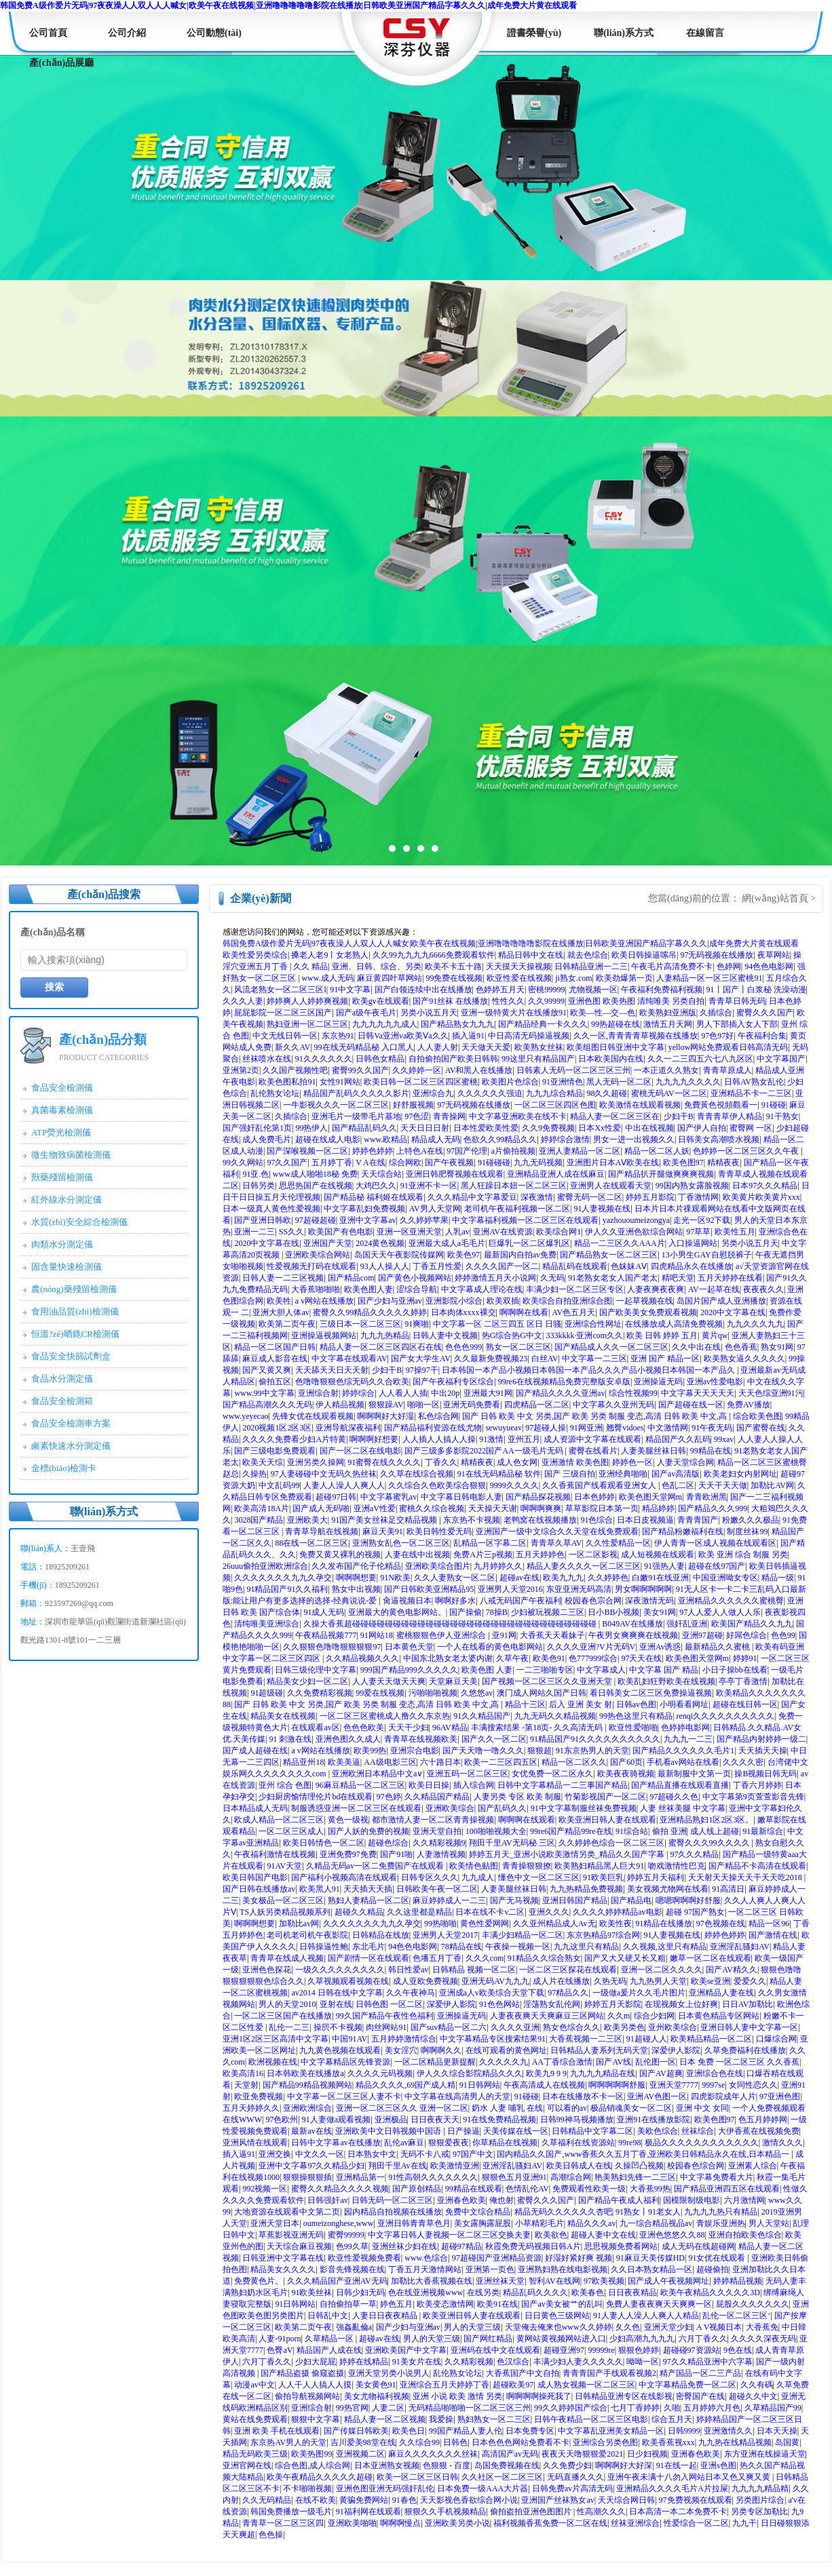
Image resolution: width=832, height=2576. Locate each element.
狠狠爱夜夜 (448, 2142)
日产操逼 (463, 2131)
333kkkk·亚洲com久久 (584, 1335)
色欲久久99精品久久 (500, 1139)
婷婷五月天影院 (612, 2004)
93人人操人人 (384, 1266)
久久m (618, 2016)
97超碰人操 (545, 1427)
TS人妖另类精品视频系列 (285, 1912)
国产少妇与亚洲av (390, 1301)
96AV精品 (450, 1727)
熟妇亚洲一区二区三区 (307, 1024)
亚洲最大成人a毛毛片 (447, 1243)
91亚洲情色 (562, 1082)
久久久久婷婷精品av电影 (617, 1912)
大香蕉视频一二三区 (585, 2039)
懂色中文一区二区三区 (539, 1877)
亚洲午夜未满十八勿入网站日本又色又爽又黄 (689, 2477)
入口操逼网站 (692, 1243)
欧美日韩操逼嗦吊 (644, 955)
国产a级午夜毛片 (366, 1012)
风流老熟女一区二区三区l (280, 989)
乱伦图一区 (655, 2062)
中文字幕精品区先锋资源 (345, 2062)
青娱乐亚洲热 (720, 2223)
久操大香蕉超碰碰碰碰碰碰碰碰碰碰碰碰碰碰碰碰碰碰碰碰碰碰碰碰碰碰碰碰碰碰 (451, 1623)
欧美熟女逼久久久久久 (744, 1358)
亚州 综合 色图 (285, 1785)
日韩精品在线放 (380, 1935)
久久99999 (546, 1001)
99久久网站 (243, 1162)
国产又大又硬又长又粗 (625, 1958)
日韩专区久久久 (429, 1877)
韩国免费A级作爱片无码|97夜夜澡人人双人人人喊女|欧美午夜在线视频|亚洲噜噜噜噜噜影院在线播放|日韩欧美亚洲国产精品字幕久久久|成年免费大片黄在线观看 (288, 5)
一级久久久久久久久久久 (340, 1969)
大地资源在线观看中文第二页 (287, 2212)
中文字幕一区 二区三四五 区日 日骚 (497, 1324)
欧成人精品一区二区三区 (279, 1819)
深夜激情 (537, 1197)
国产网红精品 (488, 2338)
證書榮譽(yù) (534, 33)
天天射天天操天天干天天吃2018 (746, 1877)
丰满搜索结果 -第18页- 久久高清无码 (538, 1727)
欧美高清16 (243, 2073)
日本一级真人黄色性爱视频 (271, 1208)
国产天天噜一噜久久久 (483, 1750)
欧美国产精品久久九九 (752, 1623)
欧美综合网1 (558, 1231)
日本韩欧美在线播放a (305, 2073)
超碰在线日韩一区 (745, 1704)
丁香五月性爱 (437, 1266)
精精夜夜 (723, 1162)
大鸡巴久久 (376, 1185)
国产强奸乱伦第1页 (257, 1128)
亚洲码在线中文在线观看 (495, 2350)
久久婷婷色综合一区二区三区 (611, 1843)
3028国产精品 (258, 1520)
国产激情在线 (773, 1935)
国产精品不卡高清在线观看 (757, 1866)
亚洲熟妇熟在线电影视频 (562, 2269)
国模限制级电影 (691, 2200)
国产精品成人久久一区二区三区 (611, 1347)
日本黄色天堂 (409, 1647)
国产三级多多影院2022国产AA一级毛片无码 (484, 1451)
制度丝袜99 (747, 1531)
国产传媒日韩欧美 (356, 2431)
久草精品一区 (330, 2338)
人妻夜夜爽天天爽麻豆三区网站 (547, 2016)
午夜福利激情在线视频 (275, 1854)
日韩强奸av (327, 2200)
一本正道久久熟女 (666, 1070)
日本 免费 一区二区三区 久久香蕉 (739, 2062)
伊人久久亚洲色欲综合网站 (634, 1231)
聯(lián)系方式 (624, 33)
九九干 (744, 2523)
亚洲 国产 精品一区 (665, 1358)
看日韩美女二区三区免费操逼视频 (651, 1693)
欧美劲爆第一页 (624, 978)
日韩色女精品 (380, 1058)
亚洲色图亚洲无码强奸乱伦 (385, 2488)
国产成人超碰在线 (255, 1750)
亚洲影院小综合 (454, 1301)
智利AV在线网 (554, 2281)
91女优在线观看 (717, 2258)
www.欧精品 (385, 1139)
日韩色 (455, 2442)
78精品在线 (461, 1946)
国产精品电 (631, 1900)
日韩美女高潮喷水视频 (718, 1139)
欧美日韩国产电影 (255, 1877)
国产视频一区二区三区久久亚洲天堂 (548, 1681)
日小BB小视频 (613, 1612)
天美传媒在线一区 (515, 2131)
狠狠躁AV (386, 1404)
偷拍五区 (275, 1381)
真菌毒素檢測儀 (62, 1110)
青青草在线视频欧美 (420, 1739)
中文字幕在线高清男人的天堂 (457, 2096)
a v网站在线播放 (324, 1301)
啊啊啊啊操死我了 (538, 2396)
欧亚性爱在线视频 (519, 978)
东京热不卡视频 (471, 1520)
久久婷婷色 (608, 1577)
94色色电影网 (768, 966)
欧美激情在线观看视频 (640, 1105)
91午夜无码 (712, 1427)
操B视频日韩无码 (765, 1773)
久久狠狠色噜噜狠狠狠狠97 (332, 1647)
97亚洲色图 (779, 2096)
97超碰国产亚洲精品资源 (497, 2258)
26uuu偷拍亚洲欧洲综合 (265, 1566)
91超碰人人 (646, 2039)
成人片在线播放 (561, 1981)
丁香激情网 (698, 1197)
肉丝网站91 (386, 2027)
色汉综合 (513, 2361)
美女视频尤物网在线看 (667, 1889)
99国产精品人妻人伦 (465, 2431)
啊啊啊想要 (356, 1577)
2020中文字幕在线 (266, 1243)
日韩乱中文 (327, 2315)
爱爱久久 (750, 1981)
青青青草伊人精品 (729, 1116)
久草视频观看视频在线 (348, 1981)
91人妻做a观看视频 (336, 2119)
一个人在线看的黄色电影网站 (490, 1647)
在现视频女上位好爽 (681, 2004)
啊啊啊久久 (441, 2050)
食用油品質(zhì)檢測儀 (75, 1311)
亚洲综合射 (318, 1393)
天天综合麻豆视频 (299, 2246)
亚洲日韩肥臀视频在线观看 (455, 1174)
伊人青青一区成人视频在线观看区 (715, 1543)
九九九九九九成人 (384, 1024)
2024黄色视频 (380, 1243)
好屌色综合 (746, 1635)
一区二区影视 (593, 1554)
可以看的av (567, 2108)
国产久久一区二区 (494, 1739)
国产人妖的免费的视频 (368, 1831)
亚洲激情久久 (728, 2431)
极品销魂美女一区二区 (631, 2108)
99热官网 (352, 2408)
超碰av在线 (519, 1577)
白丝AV (545, 1358)
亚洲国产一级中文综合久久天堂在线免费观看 (557, 1531)
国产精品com (351, 1278)
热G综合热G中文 (512, 1335)
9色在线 (737, 2350)
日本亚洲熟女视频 (386, 2465)
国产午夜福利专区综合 (453, 1381)
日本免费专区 (530, 2431)
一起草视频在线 (644, 1301)
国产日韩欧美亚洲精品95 (429, 1589)
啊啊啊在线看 (523, 1312)
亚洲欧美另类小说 (457, 2523)
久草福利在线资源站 (578, 2142)
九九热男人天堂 (658, 1981)
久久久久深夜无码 (763, 2338)
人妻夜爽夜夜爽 (655, 1289)
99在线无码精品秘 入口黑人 (364, 1047)
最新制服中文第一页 (694, 1773)
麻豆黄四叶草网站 (389, 978)
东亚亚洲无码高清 (578, 1589)
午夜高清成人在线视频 (544, 2085)
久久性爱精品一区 (618, 1543)
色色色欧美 (363, 1727)
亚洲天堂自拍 (437, 1831)
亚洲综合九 (433, 1093)
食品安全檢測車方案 (71, 1423)
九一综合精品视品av (656, 2223)
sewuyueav (504, 1427)
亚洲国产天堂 (327, 1243)
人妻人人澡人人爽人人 (344, 1485)
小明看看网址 (684, 1704)
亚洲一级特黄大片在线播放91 (514, 1012)
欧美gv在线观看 (380, 1001)
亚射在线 (336, 2004)
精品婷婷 (658, 1508)
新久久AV (292, 1047)
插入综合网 (473, 1785)
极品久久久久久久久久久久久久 (702, 2142)
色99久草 (352, 2246)
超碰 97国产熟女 (695, 1912)
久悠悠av (477, 1693)
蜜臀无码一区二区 (589, 1197)
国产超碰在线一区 (690, 1404)
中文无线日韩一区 (285, 1035)
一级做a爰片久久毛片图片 (638, 1992)
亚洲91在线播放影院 (653, 2119)
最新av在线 (311, 2131)
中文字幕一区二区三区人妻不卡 (344, 2096)
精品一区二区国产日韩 (275, 1347)
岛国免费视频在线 (507, 2465)
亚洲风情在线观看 (255, 2142)
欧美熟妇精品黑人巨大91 (599, 1866)
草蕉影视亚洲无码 (291, 2235)
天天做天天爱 (485, 1047)
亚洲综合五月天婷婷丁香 (444, 2384)
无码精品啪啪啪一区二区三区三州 (470, 2408)
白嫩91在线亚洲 (660, 1577)
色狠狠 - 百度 (446, 2465)
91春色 (404, 2500)
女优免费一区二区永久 (552, 1773)
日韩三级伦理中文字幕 (315, 1670)
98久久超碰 (606, 1093)
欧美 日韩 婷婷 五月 (662, 1335)
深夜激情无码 (649, 1600)
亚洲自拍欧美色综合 (745, 2235)
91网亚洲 (586, 1427)
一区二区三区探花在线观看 (568, 1969)
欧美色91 (549, 1658)
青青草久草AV (556, 1543)
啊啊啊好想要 (373, 1439)
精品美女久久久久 (283, 2269)
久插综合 (716, 1012)
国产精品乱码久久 (364, 1128)
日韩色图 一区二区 (389, 2004)
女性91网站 (340, 1082)
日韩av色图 (636, 1704)
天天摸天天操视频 (518, 966)
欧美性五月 (735, 1231)
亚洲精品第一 (360, 2177)
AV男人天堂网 (435, 1208)
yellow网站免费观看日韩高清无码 (728, 1047)
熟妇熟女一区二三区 (494, 2419)
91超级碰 (266, 1693)
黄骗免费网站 (363, 2500)
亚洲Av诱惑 (660, 1647)
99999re (601, 2350)
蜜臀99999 (346, 2235)
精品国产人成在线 (329, 2350)
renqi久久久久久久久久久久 (725, 1716)
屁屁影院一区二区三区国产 (283, 1012)
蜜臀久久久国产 (764, 1012)
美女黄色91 (376, 2384)
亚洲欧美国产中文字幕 (406, 2350)
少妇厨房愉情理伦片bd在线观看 (316, 1796)
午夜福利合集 (762, 1035)
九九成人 (477, 1877)
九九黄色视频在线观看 (340, 2050)
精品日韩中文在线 (530, 955)
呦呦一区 (642, 2361)
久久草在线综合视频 (416, 1474)
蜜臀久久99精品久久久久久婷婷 (370, 1312)
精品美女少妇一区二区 (307, 1681)
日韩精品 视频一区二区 (474, 1969)
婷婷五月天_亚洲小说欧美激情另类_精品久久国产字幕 (567, 1854)
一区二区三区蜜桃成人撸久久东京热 (385, 1716)
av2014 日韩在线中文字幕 (336, 1992)
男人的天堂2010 (287, 2004)
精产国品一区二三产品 (700, 2373)
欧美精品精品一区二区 (711, 2039)
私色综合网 (438, 1416)
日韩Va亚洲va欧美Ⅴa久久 (403, 1035)
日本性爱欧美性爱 (485, 1128)
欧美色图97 (683, 1162)
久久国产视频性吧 (295, 1070)
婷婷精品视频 (737, 2281)
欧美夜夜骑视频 (625, 1773)
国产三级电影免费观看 (275, 1451)
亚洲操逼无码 (658, 1381)
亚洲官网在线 (247, 2465)
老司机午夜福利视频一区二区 (517, 1208)
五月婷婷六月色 (711, 2408)
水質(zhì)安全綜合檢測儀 (79, 1222)
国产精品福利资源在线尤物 (433, 1427)
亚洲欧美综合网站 (317, 1255)
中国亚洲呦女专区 (725, 1577)
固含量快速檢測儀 (66, 1267)
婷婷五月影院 (650, 1197)
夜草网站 (773, 955)
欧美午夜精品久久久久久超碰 (320, 2477)
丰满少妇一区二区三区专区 (575, 1289)
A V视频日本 (719, 2327)
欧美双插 (503, 1301)
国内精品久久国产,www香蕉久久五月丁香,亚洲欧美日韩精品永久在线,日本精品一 (644, 2154)
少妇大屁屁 (315, 2361)
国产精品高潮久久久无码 (267, 1404)
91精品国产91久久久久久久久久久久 (595, 1739)
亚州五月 (524, 1439)
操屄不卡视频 (338, 2027)
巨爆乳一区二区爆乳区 (529, 1243)
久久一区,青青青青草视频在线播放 (635, 1035)
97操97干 (422, 1370)
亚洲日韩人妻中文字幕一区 (749, 2027)
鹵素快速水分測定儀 (71, 1446)
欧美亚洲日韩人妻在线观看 (607, 1819)
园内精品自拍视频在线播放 (393, 2212)
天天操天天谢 (492, 1508)
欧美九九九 (563, 1577)
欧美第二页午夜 (287, 1324)
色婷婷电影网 (685, 1727)
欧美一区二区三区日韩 (417, 2477)
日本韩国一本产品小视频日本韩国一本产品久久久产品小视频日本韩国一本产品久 (589, 1370)
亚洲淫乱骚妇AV (740, 1946)
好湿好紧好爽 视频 (578, 2258)
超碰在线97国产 (716, 1566)
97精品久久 (568, 1992)
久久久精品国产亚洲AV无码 (337, 2281)
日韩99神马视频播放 (576, 2119)
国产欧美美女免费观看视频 (648, 1312)
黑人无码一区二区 (618, 1082)
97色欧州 (281, 2119)
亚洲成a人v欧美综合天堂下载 (491, 1992)
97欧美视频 (604, 2281)
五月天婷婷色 (540, 1554)
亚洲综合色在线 (714, 2073)
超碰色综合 (388, 1843)
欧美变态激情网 (445, 2304)
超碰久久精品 (359, 1912)
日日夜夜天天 (435, 2119)
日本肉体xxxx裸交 (463, 1312)
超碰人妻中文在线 (603, 2235)
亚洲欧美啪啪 (352, 2523)
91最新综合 (762, 1831)
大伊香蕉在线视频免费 (758, 2131)
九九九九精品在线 (602, 2073)
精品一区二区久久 (574, 1762)
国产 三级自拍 (569, 1474)
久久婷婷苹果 (424, 1220)
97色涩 (416, 1116)
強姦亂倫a (354, 2327)
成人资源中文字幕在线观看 (592, 1439)
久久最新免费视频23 (490, 1358)
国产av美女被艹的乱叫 (561, 2304)
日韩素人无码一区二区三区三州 (573, 1070)
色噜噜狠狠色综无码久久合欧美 (352, 1381)
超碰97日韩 (336, 1497)
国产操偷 (465, 1612)
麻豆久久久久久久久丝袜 (433, 2454)
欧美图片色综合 (510, 1082)
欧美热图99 (311, 2454)
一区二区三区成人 (291, 1831)
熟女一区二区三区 (518, 1347)
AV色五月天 (573, 1312)
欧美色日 (408, 2431)
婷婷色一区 (632, 1462)
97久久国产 (287, 1162)
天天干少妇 (408, 1727)
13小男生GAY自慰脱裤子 (707, 1255)
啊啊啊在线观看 (526, 1819)
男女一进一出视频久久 (634, 1139)
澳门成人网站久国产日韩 (541, 1693)
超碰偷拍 (712, 2269)
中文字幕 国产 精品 (663, 1670)
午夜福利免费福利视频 (661, 989)
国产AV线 (613, 2062)
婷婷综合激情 (565, 1139)
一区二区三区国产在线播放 (283, 2016)
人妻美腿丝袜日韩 (653, 1451)
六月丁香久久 (703, 2338)
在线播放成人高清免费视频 (674, 1324)
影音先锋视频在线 (352, 2269)
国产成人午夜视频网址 (668, 2281)
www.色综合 (426, 2258)
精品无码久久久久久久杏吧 (563, 2212)
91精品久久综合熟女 (544, 1958)
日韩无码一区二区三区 (392, 2200)
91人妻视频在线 (601, 1208)
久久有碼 (756, 2384)
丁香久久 (441, 1462)
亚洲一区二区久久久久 (661, 1969)
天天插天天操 (762, 1750)
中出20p (445, 1393)
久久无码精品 (266, 2500)
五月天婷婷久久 (251, 2108)
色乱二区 (678, 1485)
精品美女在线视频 (283, 1716)
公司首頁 (48, 33)
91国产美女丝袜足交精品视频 (385, 1520)
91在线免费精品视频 (499, 2119)
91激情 (491, 1439)
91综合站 (632, 1831)
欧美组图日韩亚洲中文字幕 (615, 1047)
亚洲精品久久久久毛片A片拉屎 (672, 2488)
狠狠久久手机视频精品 (445, 2511)
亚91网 (504, 1635)
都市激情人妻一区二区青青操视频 (433, 1819)
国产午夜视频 (449, 1162)
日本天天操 (777, 2431)
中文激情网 (667, 1427)
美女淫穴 (401, 2050)
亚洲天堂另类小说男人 (389, 2373)
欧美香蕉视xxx (668, 2442)
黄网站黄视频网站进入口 (561, 2338)
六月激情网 (744, 2200)
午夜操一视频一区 (517, 1946)
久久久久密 (743, 1762)
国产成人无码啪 (320, 1508)
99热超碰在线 (615, 1024)
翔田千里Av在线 (397, 2165)
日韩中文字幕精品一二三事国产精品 (562, 1785)
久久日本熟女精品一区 (651, 2269)
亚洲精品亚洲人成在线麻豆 (556, 1174)
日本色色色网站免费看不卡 (520, 2442)
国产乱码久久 (502, 1808)
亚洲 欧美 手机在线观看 (277, 2431)
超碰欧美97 (513, 2384)
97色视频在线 (720, 1923)
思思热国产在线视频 (315, 1185)
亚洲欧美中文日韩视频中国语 (389, 2131)
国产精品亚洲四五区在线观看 (727, 2188)
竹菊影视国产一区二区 (605, 1796)
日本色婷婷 (594, 1497)
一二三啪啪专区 (544, 1670)
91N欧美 (395, 1577)
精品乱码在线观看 (574, 1266)
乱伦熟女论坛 (274, 1093)
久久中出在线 (696, 1347)
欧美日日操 (429, 1785)
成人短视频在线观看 (657, 1554)
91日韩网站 (479, 2085)
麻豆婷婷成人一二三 (449, 1900)
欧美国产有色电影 (340, 1231)
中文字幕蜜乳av (388, 1497)
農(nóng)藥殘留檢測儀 (74, 1289)
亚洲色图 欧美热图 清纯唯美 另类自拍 (636, 1001)
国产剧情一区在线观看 (368, 1958)
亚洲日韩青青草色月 (414, 2223)
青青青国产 (697, 1520)
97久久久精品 (694, 1854)
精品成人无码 (435, 1139)
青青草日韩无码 (736, 1001)
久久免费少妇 (567, 2465)
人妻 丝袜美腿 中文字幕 (682, 1808)
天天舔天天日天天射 (331, 1370)
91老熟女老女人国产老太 (613, 1278)
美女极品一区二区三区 (283, 1900)
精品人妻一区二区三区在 (615, 1116)
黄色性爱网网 (484, 1923)
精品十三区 (525, 1704)
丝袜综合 (697, 2131)
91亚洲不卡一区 (428, 1185)
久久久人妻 (243, 1001)
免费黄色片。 (258, 2281)
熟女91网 (777, 1347)
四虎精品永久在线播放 (691, 1266)
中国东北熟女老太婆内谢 (448, 1658)
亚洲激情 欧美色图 (575, 1462)
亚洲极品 (391, 2119)
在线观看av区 (315, 1727)
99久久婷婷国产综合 (570, 2408)
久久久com (485, 1958)
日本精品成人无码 (255, 1808)
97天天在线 (641, 1658)
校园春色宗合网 (593, 1600)
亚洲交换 (275, 2154)
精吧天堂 (678, 1278)
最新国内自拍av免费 (520, 1255)
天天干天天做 (722, 1485)
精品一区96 (769, 1923)
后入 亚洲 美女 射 (580, 1704)
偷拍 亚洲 (669, 1831)
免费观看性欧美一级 (589, 2188)
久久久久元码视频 (380, 2073)
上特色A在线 (419, 1151)
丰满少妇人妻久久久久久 (578, 2361)
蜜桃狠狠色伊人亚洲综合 (442, 1635)
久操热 (254, 1474)
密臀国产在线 (700, 2396)
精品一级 (777, 1577)
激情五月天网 (667, 1024)
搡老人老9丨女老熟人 (329, 955)
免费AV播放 (748, 1404)
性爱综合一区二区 (696, 2523)
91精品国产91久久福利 (287, 1589)
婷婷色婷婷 (372, 1151)
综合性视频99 (633, 1393)
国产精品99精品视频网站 (307, 2085)
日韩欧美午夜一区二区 (437, 1889)
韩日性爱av (408, 1969)
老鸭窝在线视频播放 (540, 1520)
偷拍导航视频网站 (307, 2396)
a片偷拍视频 (513, 1151)
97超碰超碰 (315, 1220)
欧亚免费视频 (258, 2096)
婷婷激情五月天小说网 (495, 1278)
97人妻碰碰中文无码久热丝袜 (324, 1474)
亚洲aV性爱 (375, 1508)
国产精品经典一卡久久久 (543, 1024)
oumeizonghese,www (338, 2223)
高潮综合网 (570, 2177)
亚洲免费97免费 (348, 1854)
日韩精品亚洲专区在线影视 (624, 2396)
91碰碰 (773, 1105)
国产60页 (626, 1762)
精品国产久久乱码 (678, 1439)
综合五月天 (671, 2419)
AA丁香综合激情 (562, 2062)
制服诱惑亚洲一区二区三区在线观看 (356, 1808)
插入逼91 (468, 1035)
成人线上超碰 (714, 1831)
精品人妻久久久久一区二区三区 (584, 1566)
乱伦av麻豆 (404, 2142)
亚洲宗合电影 (414, 1750)
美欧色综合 (657, 2131)
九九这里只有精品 (586, 1946)
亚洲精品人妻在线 (721, 1992)
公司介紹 (127, 33)
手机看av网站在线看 (683, 1762)
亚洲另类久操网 (315, 1462)
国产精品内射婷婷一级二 (761, 1739)
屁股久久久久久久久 (752, 2304)
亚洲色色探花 (266, 1969)
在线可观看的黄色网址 (506, 2050)
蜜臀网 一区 (751, 1128)
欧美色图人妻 (368, 1289)
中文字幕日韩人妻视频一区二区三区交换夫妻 (449, 2235)
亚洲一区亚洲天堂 (409, 1231)
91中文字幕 (350, 989)
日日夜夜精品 (632, 2292)
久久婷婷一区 (416, 1070)
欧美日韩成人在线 (578, 2165)
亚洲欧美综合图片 (437, 1566)
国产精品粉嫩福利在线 (682, 1531)
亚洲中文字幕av (367, 1220)
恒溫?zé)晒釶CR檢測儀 (75, 1334)
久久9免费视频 (548, 1128)
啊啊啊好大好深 (623, 2465)
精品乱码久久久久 (535, 2292)
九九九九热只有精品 (720, 2212)
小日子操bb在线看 (735, 1670)
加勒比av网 (299, 1923)
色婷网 (729, 966)
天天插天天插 (367, 1889)
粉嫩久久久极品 (750, 1520)
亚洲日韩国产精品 (574, 1900)
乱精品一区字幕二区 (490, 1543)
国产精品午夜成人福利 (619, 2200)
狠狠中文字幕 (315, 2419)
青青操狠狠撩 (526, 1866)
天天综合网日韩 (626, 2500)
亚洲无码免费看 (471, 1404)
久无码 (552, 1278)
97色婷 (389, 1796)
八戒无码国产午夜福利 (520, 1600)
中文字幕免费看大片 (716, 2177)
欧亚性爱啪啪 (633, 1727)
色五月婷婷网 (762, 2119)
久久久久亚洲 (515, 2027)
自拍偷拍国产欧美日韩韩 (453, 1058)
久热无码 (610, 1981)
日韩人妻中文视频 (445, 1335)
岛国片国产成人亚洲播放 (721, 1301)
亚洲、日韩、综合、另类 (376, 966)
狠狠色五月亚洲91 (514, 2177)
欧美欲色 (551, 2235)
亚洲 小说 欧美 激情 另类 (457, 2396)
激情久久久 (782, 2142)
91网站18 (376, 1635)
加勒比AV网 (772, 1485)
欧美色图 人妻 (486, 1670)
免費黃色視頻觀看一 (720, 1105)
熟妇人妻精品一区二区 (368, 1900)
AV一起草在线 (714, 1289)
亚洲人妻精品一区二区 (579, 1151)
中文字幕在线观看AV (349, 1358)
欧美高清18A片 (261, 1508)
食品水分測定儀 (62, 1378)
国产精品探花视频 (538, 1497)
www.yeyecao (246, 1416)
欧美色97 (463, 1255)
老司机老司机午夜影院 (307, 1935)
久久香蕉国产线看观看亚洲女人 (600, 1485)
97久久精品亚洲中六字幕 (708, 2361)
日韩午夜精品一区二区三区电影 (591, 2419)
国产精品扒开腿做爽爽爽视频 (661, 1174)
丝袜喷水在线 (266, 1058)
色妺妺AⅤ (629, 1266)
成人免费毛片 (266, 1139)
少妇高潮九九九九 (642, 2338)
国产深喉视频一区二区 (307, 1151)
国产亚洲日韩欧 (262, 1220)
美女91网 (659, 1612)
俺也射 (501, 2200)
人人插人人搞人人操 (439, 1439)
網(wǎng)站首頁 (775, 898)
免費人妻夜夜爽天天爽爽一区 (659, 2304)
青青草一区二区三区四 (283, 2523)
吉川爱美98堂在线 (363, 2442)
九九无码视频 (538, 1162)
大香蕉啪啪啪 (315, 1289)
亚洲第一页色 (490, 2269)
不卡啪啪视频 (307, 2488)
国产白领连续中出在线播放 (423, 989)
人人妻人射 (437, 1047)
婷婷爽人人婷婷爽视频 (307, 1001)
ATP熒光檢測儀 (61, 1132)
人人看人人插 (403, 1393)
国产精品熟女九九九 (457, 1024)
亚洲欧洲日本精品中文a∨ (377, 1773)
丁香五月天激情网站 (424, 2269)
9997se (713, 2085)
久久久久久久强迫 (490, 1093)
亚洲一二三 (254, 1231)
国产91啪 (396, 1854)
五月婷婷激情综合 (403, 2039)
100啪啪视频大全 (496, 1831)
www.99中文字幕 (264, 1393)
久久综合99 (419, 2442)
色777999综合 (593, 1658)
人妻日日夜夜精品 (385, 2315)
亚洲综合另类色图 (605, 2442)
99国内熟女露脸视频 (692, 1185)
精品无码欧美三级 (255, 2454)
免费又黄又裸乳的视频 (340, 1554)
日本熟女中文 (371, 2154)
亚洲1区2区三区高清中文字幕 (275, 2039)
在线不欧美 (315, 2500)
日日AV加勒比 (748, 2004)
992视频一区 (264, 2188)
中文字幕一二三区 (594, 1358)
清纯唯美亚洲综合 (266, 1623)
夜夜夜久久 (763, 1289)
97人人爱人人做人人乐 (720, 1612)
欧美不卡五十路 (453, 966)
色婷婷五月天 (500, 989)
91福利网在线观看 (368, 2511)
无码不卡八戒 (424, 2154)
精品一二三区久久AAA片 (619, 1243)
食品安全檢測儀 (62, 1087)
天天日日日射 (424, 1128)
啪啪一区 (423, 1404)
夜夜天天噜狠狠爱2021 (582, 2454)
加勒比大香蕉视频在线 (431, 2281)
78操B (497, 1612)
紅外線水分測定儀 (66, 1199)
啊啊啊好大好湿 (385, 1416)
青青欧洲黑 (706, 1497)
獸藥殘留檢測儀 (62, 1177)
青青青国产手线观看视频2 (609, 2373)
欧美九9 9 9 (546, 2073)
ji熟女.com (573, 978)
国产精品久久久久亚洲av (560, 1393)
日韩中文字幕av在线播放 (335, 2142)
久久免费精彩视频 (319, 1693)
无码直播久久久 (575, 2477)
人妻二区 (388, 2408)
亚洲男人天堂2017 (445, 1935)
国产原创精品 (416, 2188)
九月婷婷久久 (498, 1566)
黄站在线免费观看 (255, 2419)
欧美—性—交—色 (602, 1012)
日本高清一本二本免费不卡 (678, 2511)
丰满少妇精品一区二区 (522, 1935)
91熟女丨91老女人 (648, 2212)
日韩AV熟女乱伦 (754, 1082)
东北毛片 (368, 1946)
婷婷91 (745, 1658)
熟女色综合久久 (571, 2027)
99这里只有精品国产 (538, 1058)
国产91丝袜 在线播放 (450, 1001)
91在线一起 (676, 2465)
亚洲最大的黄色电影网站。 (397, 1612)
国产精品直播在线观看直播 (680, 1785)
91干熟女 (782, 1116)
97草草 (698, 1231)
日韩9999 (684, 2431)
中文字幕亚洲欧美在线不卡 (518, 1116)
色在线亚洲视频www (425, 2292)
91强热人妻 (664, 1566)
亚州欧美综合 (672, 2027)
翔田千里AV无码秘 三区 (512, 1843)
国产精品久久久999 (712, 1508)
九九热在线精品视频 (735, 2442)
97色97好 (717, 1035)
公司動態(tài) (214, 33)
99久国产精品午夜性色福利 (385, 2016)
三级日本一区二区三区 (360, 1324)
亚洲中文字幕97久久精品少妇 (311, 2165)
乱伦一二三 (289, 2027)
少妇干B (679, 1116)
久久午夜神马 (410, 1992)
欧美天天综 (262, 1462)
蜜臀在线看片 (593, 1451)
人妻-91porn (280, 2338)
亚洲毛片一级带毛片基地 (356, 1116)
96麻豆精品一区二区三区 (360, 1785)
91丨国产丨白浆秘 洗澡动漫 (756, 989)
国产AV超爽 (661, 2073)
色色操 (271, 2534)
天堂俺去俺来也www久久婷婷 (558, 2327)
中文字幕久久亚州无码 (613, 1404)
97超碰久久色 (673, 1796)
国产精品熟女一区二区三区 (609, 1255)
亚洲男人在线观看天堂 (610, 1185)
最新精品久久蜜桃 (718, 1647)
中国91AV (349, 2039)
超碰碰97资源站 (691, 2350)
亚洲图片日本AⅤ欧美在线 (613, 1162)
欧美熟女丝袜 (538, 1047)
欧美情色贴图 (473, 1866)
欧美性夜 (615, 1923)
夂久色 (628, 2327)
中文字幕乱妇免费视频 (364, 1208)
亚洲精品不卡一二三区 (751, 1093)
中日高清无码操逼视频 (528, 1035)
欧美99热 (370, 1750)
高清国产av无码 (510, 2454)
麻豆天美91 (382, 1531)
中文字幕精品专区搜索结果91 (493, 2039)
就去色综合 (587, 955)
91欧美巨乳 (603, 1877)
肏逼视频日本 (407, 1600)
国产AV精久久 (731, 1969)
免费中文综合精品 (477, 2212)
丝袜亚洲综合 (635, 2523)
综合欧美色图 (757, 1416)
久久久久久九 (503, 2062)
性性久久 (508, 1001)
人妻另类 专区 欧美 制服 (517, 1796)
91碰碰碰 (494, 1162)
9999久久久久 (514, 1485)
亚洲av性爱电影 (715, 1381)
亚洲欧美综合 (450, 1808)
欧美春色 (587, 2292)
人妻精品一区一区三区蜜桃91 (709, 978)
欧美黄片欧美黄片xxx (761, 1197)
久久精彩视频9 (439, 1843)
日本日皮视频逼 (645, 1520)
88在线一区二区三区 (311, 1543)
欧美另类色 (624, 2027)
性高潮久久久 (601, 2511)
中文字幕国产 (781, 1058)
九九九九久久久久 (688, 1082)
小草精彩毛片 (539, 2223)
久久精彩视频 (469, 2361)
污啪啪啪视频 (433, 1693)
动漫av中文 (254, 2384)
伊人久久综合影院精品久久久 (470, 2073)
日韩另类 (258, 1185)
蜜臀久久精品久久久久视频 (340, 2188)
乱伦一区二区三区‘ (736, 2315)
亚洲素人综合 (752, 2165)
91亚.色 (255, 1174)
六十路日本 (440, 1762)
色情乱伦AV (527, 2188)
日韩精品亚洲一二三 (591, 966)
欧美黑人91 (319, 1889)
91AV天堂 (284, 1866)
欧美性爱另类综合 (255, 955)
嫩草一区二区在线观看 (710, 1958)
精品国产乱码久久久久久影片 (356, 1093)
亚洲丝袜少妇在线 (404, 2246)
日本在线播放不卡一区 (583, 2096)
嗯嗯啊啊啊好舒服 (688, 1900)
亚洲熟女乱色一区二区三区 (401, 1543)
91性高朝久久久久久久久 (433, 2177)
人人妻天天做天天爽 (389, 1681)
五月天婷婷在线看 (730, 1278)
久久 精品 (310, 966)
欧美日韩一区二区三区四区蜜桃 (421, 1082)
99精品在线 (710, 1451)
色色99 (783, 1635)
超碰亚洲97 (564, 2350)
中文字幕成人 (601, 1670)
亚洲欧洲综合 (307, 2108)
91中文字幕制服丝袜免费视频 (584, 1808)
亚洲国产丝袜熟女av (557, 2500)
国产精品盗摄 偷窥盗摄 (302, 2373)
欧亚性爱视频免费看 (364, 2258)
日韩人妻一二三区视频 (283, 1278)
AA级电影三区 (390, 1762)
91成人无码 (323, 1612)
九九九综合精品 (554, 1093)
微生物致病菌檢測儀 (71, 1155)
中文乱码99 (279, 1485)
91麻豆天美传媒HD (650, 2258)
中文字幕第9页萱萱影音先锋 (753, 1796)
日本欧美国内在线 (610, 1058)
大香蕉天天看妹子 (552, 1635)
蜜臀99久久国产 (360, 1070)
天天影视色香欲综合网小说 (469, 2500)
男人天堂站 (769, 2223)
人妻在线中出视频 (417, 1554)
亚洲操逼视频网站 (323, 1335)
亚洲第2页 (241, 1070)
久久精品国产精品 (437, 1796)
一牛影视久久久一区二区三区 (336, 1105)
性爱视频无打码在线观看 (311, 1266)
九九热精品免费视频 (586, 1889)
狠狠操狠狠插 (307, 2177)
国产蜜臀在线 (760, 1427)
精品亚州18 (303, 1762)
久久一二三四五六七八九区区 (700, 1058)
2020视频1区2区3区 (276, 1427)
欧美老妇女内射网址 (740, 1474)
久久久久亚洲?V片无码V (591, 1647)
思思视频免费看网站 (621, 2246)
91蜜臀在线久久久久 (384, 1462)
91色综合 (596, 1520)
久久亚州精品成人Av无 (554, 1923)
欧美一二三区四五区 (500, 1762)
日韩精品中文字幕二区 (592, 2131)
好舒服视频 (413, 1105)
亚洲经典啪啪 (623, 1474)
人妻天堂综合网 (685, 1462)
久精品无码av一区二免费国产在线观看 (376, 1866)
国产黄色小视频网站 (414, 1278)
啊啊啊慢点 (400, 2523)
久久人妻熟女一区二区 (454, 1577)
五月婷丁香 (331, 1162)
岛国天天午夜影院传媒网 (399, 1255)
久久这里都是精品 (419, 1912)
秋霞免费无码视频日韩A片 (533, 2246)
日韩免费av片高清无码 (572, 2488)
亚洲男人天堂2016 (510, 1589)
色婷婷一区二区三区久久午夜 (747, 1151)
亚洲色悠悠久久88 (671, 2235)
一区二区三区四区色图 (555, 1105)
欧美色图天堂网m (650, 1497)
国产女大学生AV (421, 1358)
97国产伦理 (467, 1151)
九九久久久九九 (755, 1324)
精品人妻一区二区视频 (385, 2419)
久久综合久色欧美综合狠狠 (437, 1485)
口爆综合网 (776, 2039)
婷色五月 (396, 2304)
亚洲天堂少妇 (668, 2327)
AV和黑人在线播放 (479, 1070)
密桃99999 (546, 989)
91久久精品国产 (481, 1716)
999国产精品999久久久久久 (409, 1670)
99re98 (629, 2142)
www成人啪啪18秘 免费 (315, 1174)
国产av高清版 (675, 1474)
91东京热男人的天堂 (592, 1750)
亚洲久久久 (549, 1912)
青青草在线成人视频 (287, 1958)
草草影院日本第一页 (602, 1508)
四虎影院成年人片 (723, 2096)
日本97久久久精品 (764, 1185)
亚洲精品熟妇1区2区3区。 (706, 1819)
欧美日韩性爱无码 (439, 1531)
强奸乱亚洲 (686, 1623)
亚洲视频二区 (360, 2454)
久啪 (672, 2408)
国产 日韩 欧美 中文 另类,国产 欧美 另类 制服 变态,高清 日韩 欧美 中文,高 (595, 1416)
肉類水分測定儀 (62, 1244)
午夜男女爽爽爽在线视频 (633, 1635)
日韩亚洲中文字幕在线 (283, 2258)
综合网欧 (405, 1162)
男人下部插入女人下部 (737, 1024)
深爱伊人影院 (451, 2004)
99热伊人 (311, 1128)
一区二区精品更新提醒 (435, 2062)
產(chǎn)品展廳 (61, 63)
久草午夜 (512, 1658)
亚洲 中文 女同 (702, 2108)
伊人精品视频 (340, 1404)
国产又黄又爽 (266, 1370)
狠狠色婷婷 (638, 2350)
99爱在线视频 (380, 1693)
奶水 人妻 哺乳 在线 (507, 2108)
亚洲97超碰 (702, 1635)
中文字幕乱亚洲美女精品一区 (611, 2431)
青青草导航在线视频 (321, 1531)
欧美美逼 (344, 1762)
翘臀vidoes (624, 1427)
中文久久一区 (319, 2154)
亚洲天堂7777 (673, 2085)
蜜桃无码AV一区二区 (669, 1093)
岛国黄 (787, 2442)
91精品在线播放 (663, 1923)
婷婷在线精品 (363, 2361)
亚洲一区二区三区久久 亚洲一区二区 (402, 2108)
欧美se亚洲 (710, 1981)
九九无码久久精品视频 (555, 1716)
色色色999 (463, 1347)
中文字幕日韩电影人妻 (461, 1497)
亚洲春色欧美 (461, 2200)
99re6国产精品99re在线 (571, 1831)
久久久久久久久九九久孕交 (283, 1577)
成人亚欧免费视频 (425, 1981)
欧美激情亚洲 (454, 2165)
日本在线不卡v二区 (490, 1912)
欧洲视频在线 (272, 2062)
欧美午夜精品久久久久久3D (710, 2292)
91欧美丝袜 (311, 2292)
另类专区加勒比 (759, 2511)
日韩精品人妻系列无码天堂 (599, 2050)
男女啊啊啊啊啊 (643, 1589)
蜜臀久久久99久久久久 (710, 1843)
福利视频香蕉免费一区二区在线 (550, 2523)
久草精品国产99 (772, 2408)
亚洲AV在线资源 (503, 1231)
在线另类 (483, 2292)
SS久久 (291, 1231)
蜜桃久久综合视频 (431, 1508)
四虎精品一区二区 (536, 1404)
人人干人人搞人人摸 (315, 2384)
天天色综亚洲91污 (770, 1393)
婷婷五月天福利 (655, 1877)
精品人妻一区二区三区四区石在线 (381, 1347)
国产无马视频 (514, 1900)
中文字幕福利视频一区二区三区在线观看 (525, 1220)
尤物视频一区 (593, 989)
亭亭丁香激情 (743, 1681)
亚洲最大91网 (488, 1393)
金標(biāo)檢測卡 (63, 1468)
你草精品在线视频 (504, 2142)
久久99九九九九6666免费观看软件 (434, 955)
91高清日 (728, 1889)
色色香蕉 (741, 1347)
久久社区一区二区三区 (502, 2477)
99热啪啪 (440, 1923)
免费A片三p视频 (482, 1554)
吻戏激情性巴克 (676, 1866)
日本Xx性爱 (599, 1128)
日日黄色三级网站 (557, 2315)
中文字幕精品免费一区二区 (687, 2384)
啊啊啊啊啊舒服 (616, 2085)
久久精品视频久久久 (362, 1658)
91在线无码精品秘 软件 (499, 1474)
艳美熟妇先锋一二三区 (635, 2177)
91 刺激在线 (290, 1739)
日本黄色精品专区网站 (718, 2016)
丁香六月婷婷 (757, 1785)
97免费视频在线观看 (695, 2500)
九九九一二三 (688, 1739)
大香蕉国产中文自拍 (522, 2373)
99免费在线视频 (454, 978)
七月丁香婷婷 (635, 2408)
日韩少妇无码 (360, 2292)
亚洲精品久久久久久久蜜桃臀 (731, 1600)
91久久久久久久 (323, 1058)
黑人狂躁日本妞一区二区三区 (514, 1185)
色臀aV (279, 2350)
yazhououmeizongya (636, 1220)
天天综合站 (381, 1174)
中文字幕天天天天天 (697, 1393)
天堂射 (246, 2085)
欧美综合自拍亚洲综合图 (567, 1301)
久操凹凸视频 (639, 2165)
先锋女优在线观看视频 (313, 1416)
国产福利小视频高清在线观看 (344, 1877)
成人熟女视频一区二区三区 (586, 2384)
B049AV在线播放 (632, 1623)
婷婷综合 (358, 1393)
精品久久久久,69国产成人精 (405, 2085)
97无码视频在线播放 (716, 955)
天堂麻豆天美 (453, 1681)
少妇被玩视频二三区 (547, 1612)
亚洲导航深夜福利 (348, 1427)
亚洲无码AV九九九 (495, 1981)
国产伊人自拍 (701, 1128)
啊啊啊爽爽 (541, 1508)
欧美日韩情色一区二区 (323, 1843)
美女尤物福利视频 (376, 2396)
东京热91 (338, 1035)
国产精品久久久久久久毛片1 (683, 1750)
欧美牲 (279, 1301)
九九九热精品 (384, 1335)
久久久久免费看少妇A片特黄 (294, 1439)
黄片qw (715, 1335)
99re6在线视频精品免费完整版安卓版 (564, 1381)
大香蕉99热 (650, 2188)
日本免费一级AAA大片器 (482, 2488)
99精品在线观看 (473, 2188)
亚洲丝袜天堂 (500, 2281)
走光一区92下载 (701, 1220)
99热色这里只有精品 (636, 1716)
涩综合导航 (416, 1289)
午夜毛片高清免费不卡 (672, 966)
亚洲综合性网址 (593, 1324)
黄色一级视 (348, 1819)
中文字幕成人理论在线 (482, 1289)
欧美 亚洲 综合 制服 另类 (743, 1554)
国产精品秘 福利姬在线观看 (373, 1197)
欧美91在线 (497, 2304)
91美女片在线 (416, 2361)
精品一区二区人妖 (656, 1151)
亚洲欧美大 (307, 1520)
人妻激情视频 (441, 1854)
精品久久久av (591, 2223)
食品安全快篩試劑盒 (71, 1356)
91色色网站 (499, 2004)
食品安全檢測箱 (62, 1401)
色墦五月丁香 (437, 1958)
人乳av (457, 1231)
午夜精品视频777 (325, 1635)
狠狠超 (539, 1750)
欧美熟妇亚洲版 (667, 1012)
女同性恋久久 (753, 2085)
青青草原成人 (727, 1070)
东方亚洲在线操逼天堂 (765, 2454)
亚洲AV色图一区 (657, 2096)
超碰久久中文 (753, 2396)
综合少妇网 (654, 2016)
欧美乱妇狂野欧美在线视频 (666, 1681)
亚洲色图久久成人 (348, 1739)
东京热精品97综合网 (603, 1935)
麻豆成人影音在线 (274, 1358)
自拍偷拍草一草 (348, 2304)
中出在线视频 (649, 1128)
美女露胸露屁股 (482, 2223)
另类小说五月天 (428, 1012)
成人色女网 (517, 1462)
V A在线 (370, 1162)
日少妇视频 (647, 2454)
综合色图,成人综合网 (312, 2465)
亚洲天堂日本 (274, 2223)
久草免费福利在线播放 (745, 2050)
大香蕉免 (762, 2327)
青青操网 (449, 1116)
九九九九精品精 (760, 2488)
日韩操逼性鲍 (323, 1946)
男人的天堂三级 (472, 2327)
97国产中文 (473, 2154)
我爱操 (441, 2419)
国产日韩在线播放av (259, 1889)
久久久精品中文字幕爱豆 (472, 1197)
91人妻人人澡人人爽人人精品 (646, 2315)
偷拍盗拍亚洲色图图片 (531, 2511)
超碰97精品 (461, 2246)
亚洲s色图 (718, 2465)
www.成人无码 (327, 978)
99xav (724, 1439)
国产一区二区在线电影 (360, 1451)
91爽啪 (416, 1324)
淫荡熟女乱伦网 (551, 2004)
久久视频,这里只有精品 (664, 1946)
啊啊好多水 (455, 1600)
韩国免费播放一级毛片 (291, 2511)
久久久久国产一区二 (502, 1266)
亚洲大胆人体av (280, 1312)
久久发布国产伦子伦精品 (356, 1566)
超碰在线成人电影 (327, 1139)
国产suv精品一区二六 (449, 2027)
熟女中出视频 (356, 1589)
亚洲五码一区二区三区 (467, 1773)
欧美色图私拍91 (287, 1082)
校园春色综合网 (695, 2165)
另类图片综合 (760, 2500)
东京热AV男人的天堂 (288, 2442)
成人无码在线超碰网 (698, 2246)
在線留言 (705, 33)
